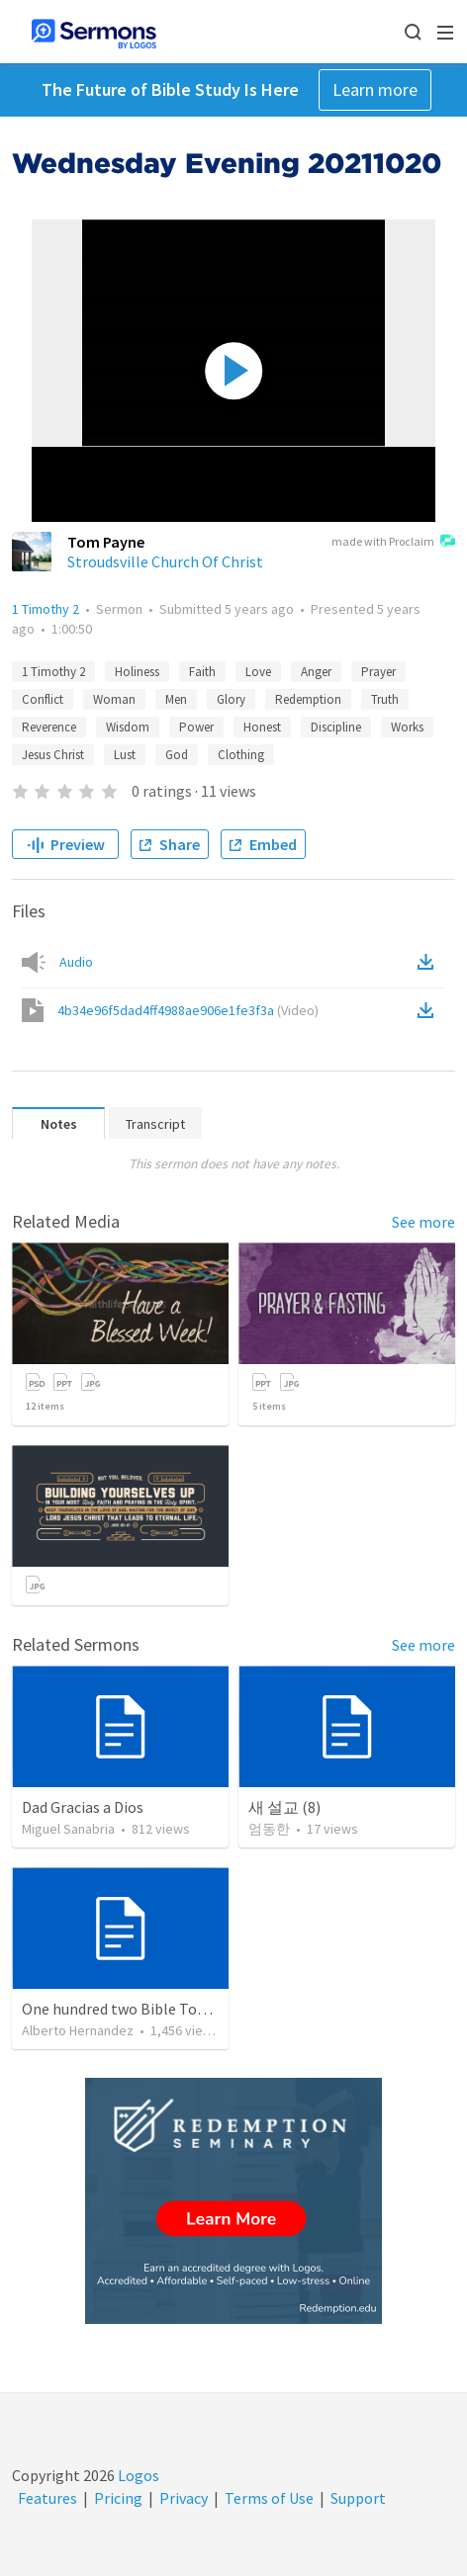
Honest (262, 727)
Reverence (49, 727)
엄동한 (269, 1829)
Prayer (378, 671)
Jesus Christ (53, 754)
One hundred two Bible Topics (123, 2008)
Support (358, 2498)
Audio (76, 962)
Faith (202, 671)
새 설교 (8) (284, 1807)
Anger (316, 671)
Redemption (308, 699)
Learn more (375, 89)
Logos (137, 2475)
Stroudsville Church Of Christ (165, 561)
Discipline (336, 727)
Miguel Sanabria (68, 1829)
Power (196, 727)
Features (47, 2498)
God (176, 754)
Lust (125, 754)
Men (176, 699)
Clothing (241, 754)
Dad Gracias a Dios (82, 1807)
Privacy (183, 2498)
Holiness (137, 671)
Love (258, 671)
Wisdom (127, 727)
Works (407, 727)
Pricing (118, 2498)
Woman (114, 699)
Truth (385, 699)
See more (423, 1222)
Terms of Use (269, 2498)
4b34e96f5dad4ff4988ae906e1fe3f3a (188, 1010)
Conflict (42, 699)
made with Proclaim (393, 543)
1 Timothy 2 (45, 609)
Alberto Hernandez (78, 2030)
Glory (231, 699)
